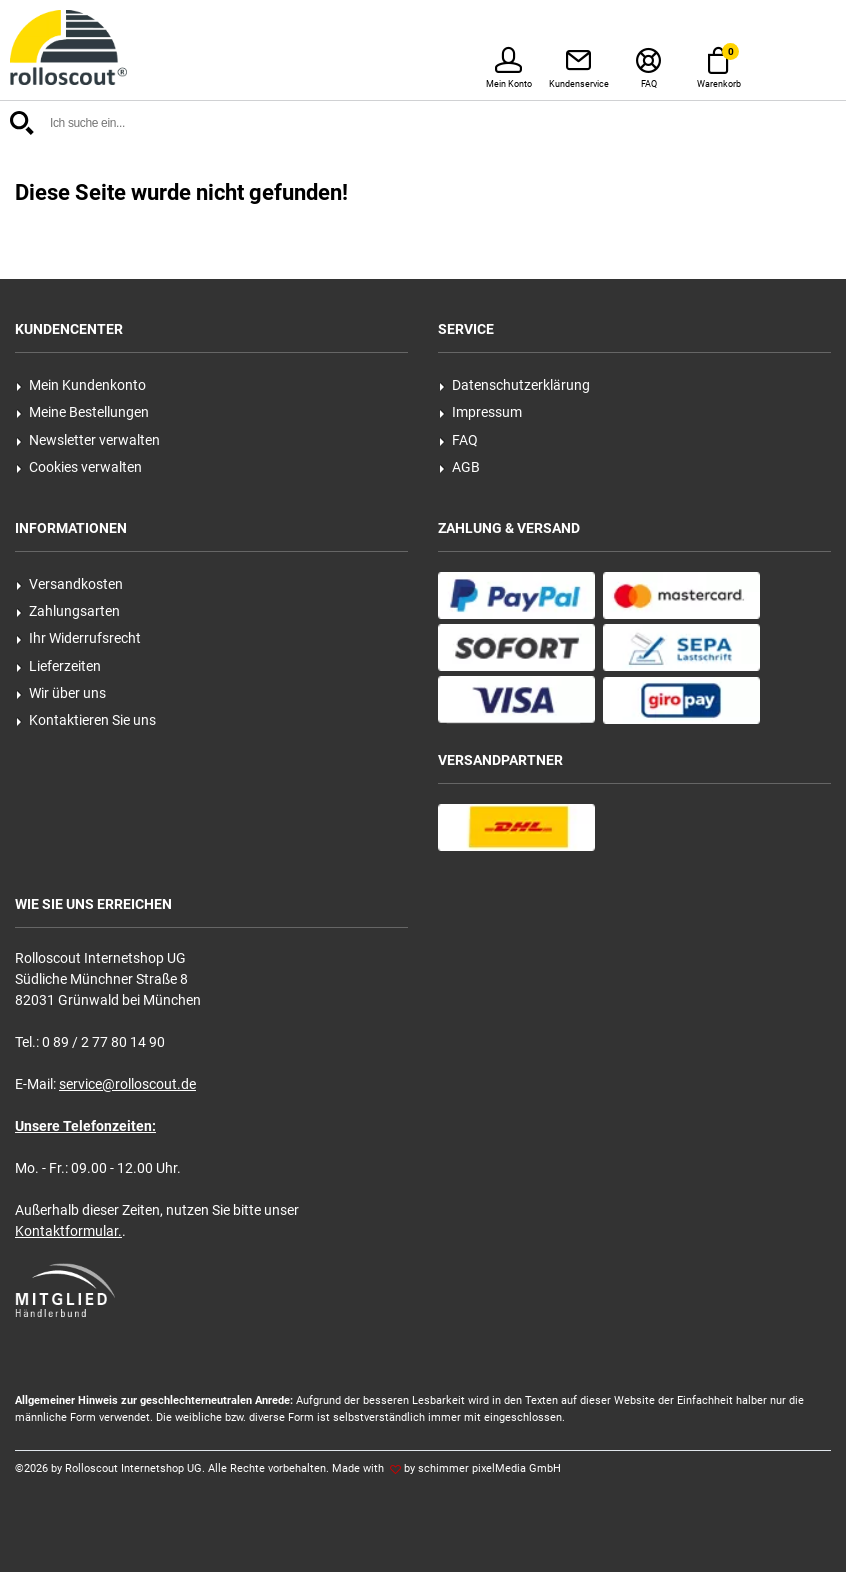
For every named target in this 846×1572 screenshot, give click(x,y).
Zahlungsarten (68, 611)
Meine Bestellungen (82, 412)
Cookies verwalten (79, 467)
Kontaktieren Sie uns (86, 720)
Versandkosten (69, 584)
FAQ (458, 440)
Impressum (480, 412)
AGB (459, 467)
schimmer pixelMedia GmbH (489, 1468)
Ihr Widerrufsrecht (78, 638)
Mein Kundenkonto (81, 385)
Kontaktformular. (68, 1231)
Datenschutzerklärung (514, 385)
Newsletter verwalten (88, 440)
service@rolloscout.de (127, 1084)
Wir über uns (61, 693)
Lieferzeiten (58, 666)
